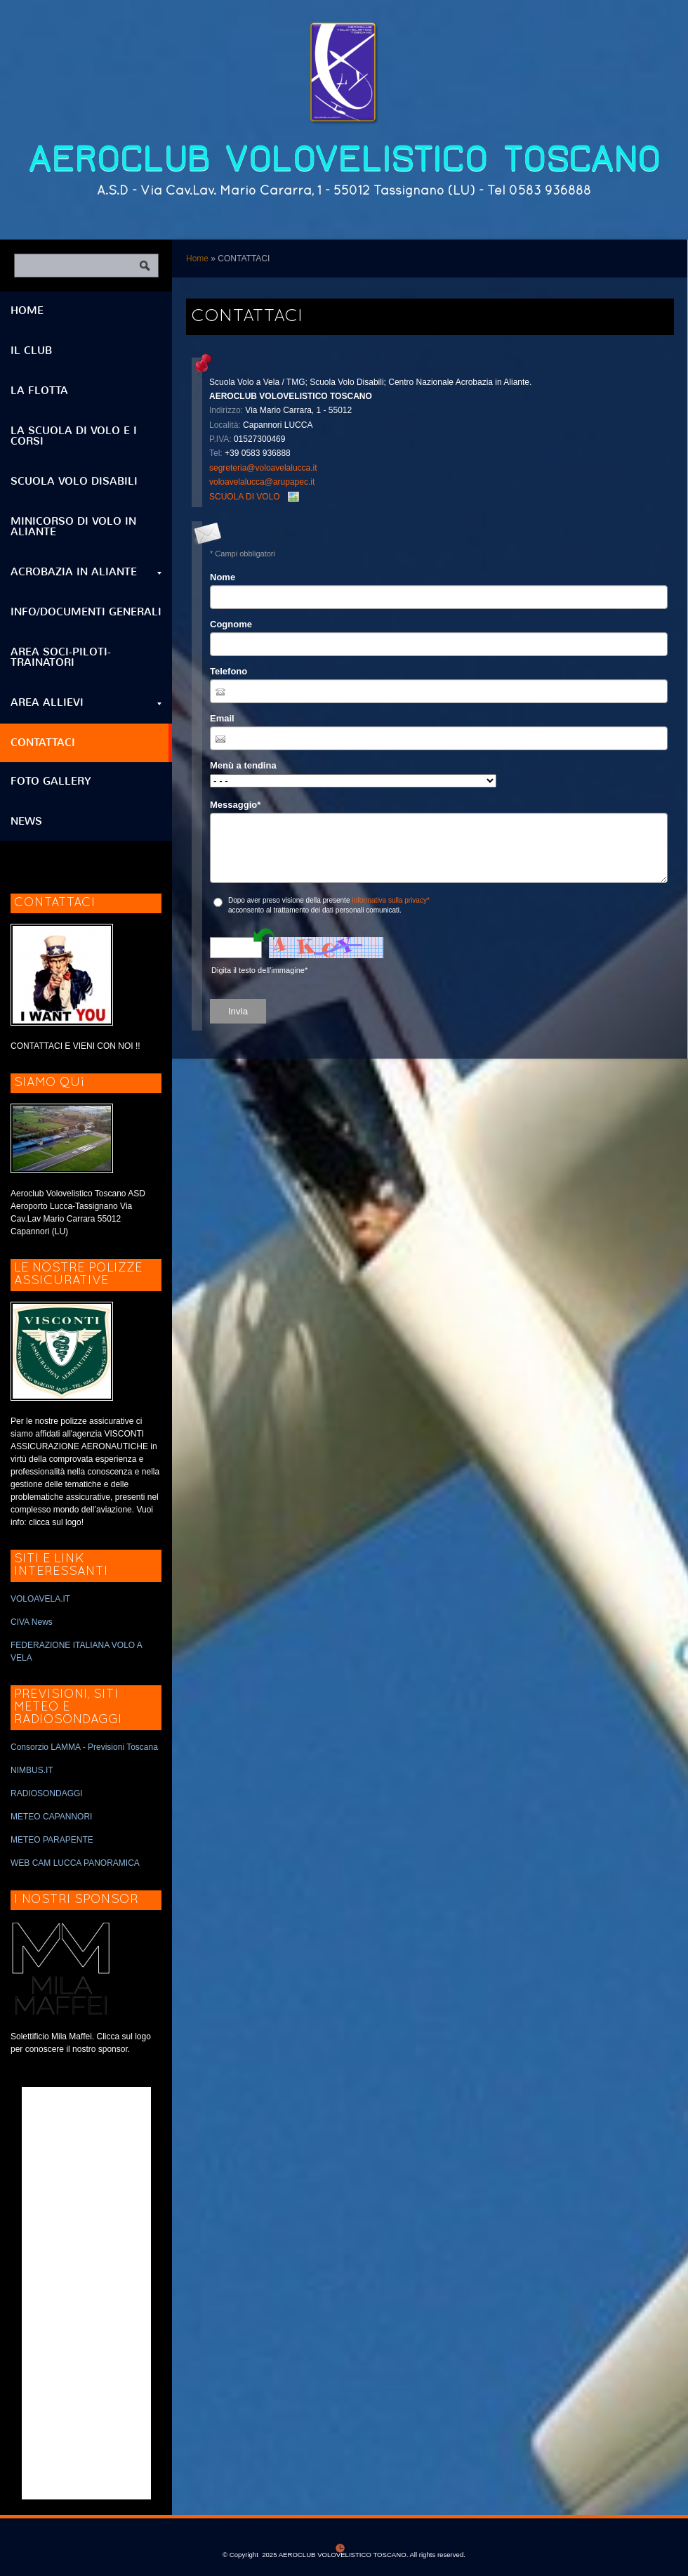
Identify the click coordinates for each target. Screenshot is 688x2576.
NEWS (26, 821)
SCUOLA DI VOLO (244, 497)
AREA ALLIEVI (86, 702)
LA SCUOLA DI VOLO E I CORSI (74, 436)
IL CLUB (31, 351)
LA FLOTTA (39, 391)
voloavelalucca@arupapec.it (262, 482)
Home (197, 258)
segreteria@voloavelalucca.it (263, 468)
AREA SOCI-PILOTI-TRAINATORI (61, 657)
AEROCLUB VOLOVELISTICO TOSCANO (344, 159)
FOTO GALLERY (51, 781)
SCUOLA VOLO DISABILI (74, 481)
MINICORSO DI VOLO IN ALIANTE (73, 526)
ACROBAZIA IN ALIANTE (86, 572)
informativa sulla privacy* (391, 900)
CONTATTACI (43, 742)
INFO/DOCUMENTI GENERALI (86, 612)
